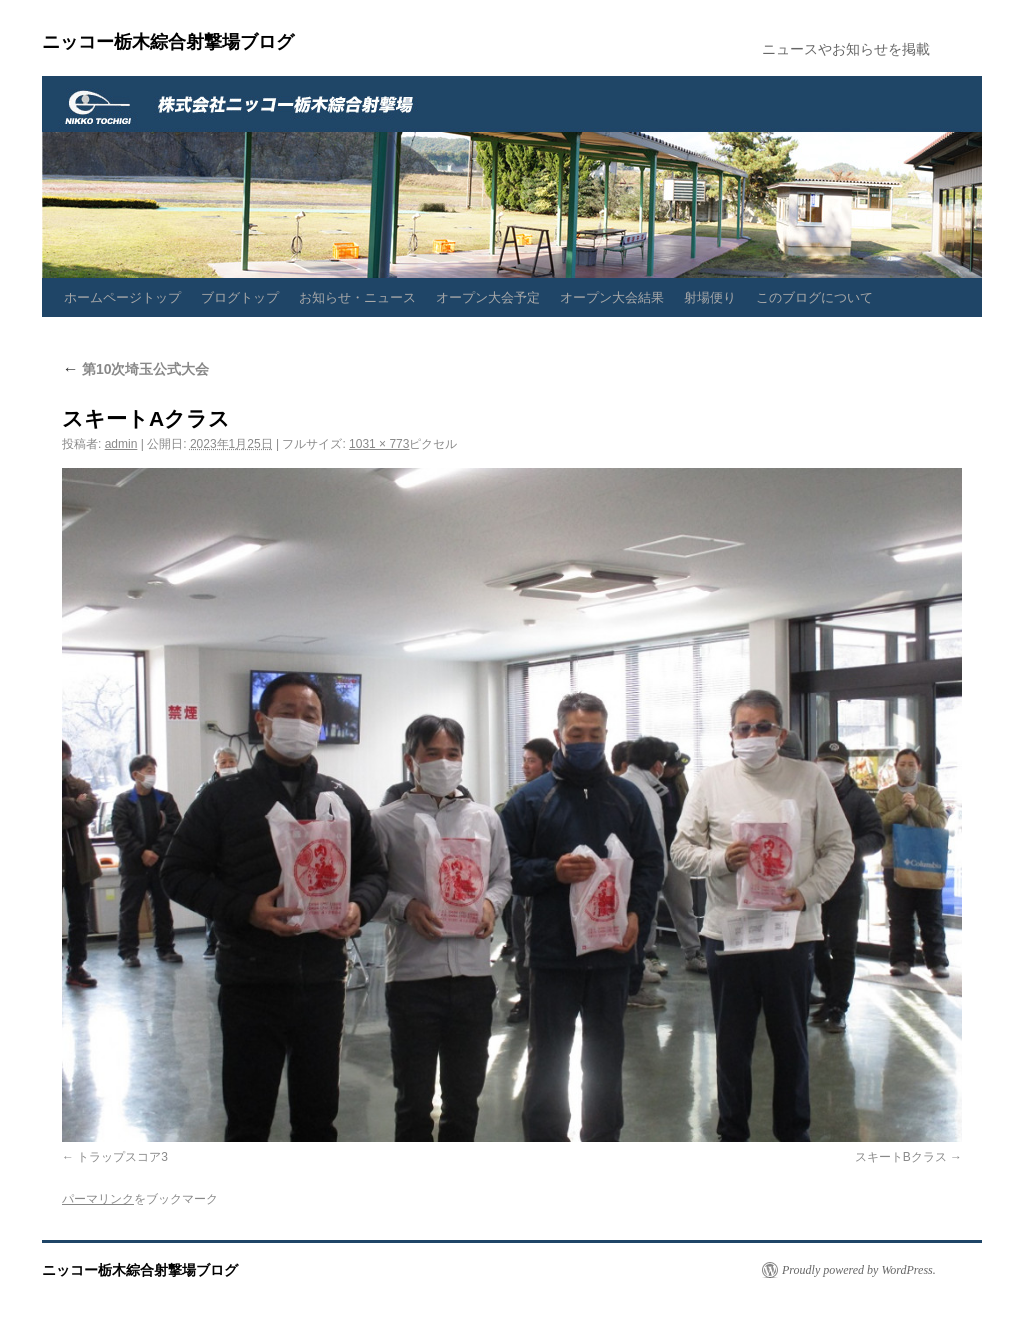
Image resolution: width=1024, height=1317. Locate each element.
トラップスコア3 (122, 1157)
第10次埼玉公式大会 (135, 369)
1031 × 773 (379, 444)
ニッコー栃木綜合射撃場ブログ (168, 42)
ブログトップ (240, 297)
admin (121, 444)
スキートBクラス (901, 1157)
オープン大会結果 (612, 297)
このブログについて (814, 297)
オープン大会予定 (488, 297)
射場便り (710, 297)
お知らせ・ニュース (357, 297)
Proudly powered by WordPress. (859, 1270)
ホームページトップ (122, 297)
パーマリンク (98, 1199)
